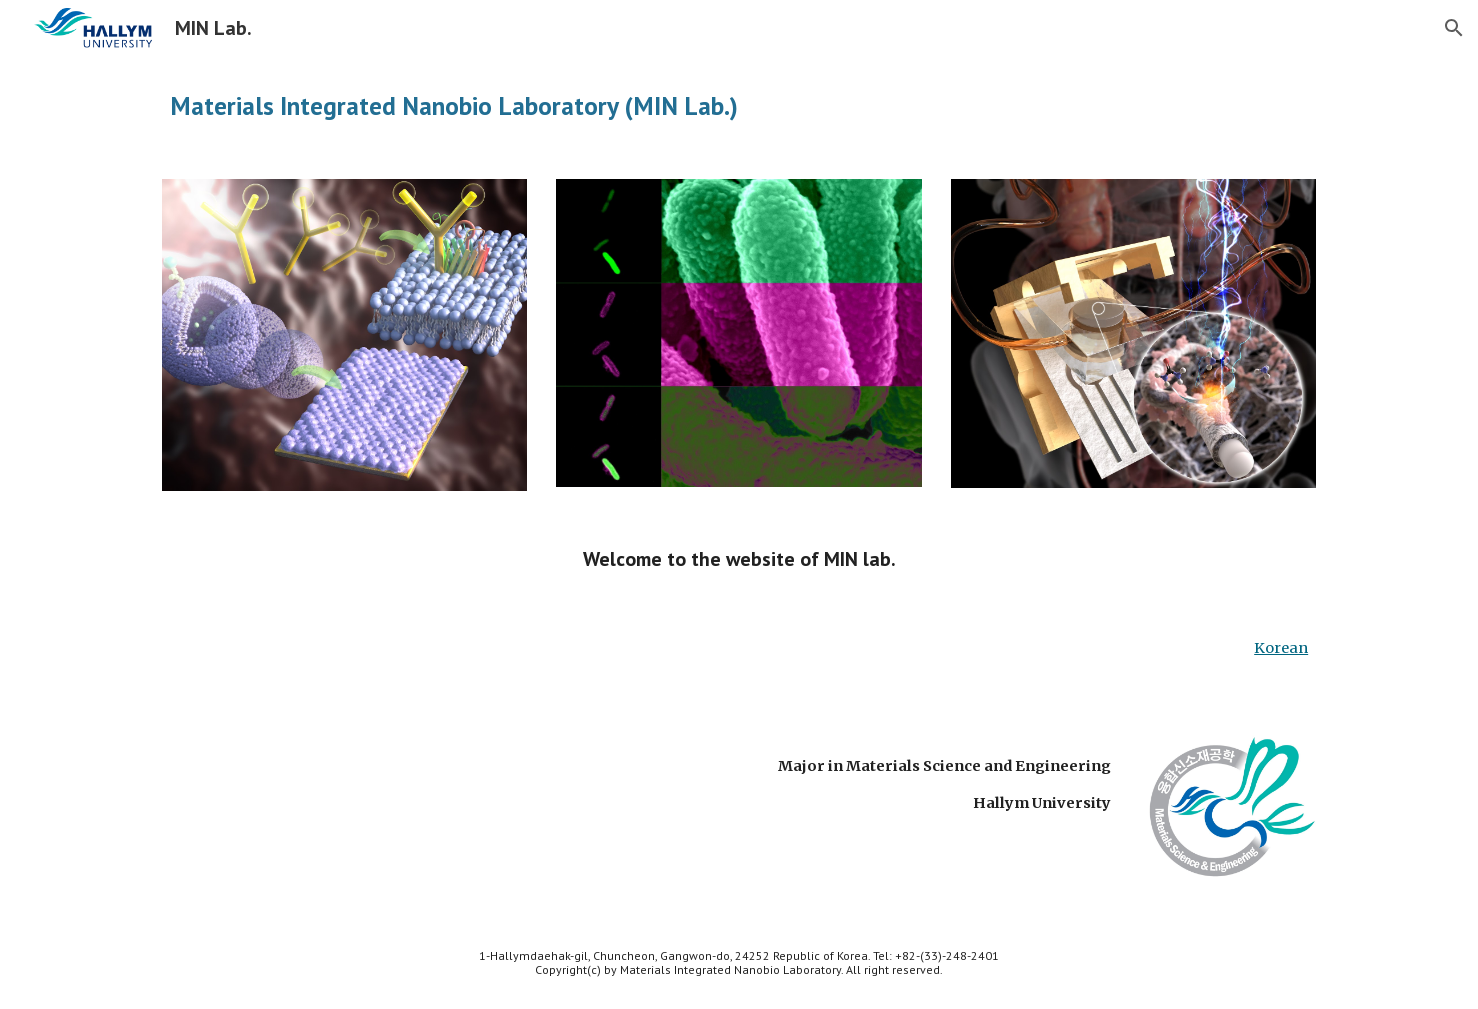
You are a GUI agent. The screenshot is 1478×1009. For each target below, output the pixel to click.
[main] (739, 105)
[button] (1454, 28)
